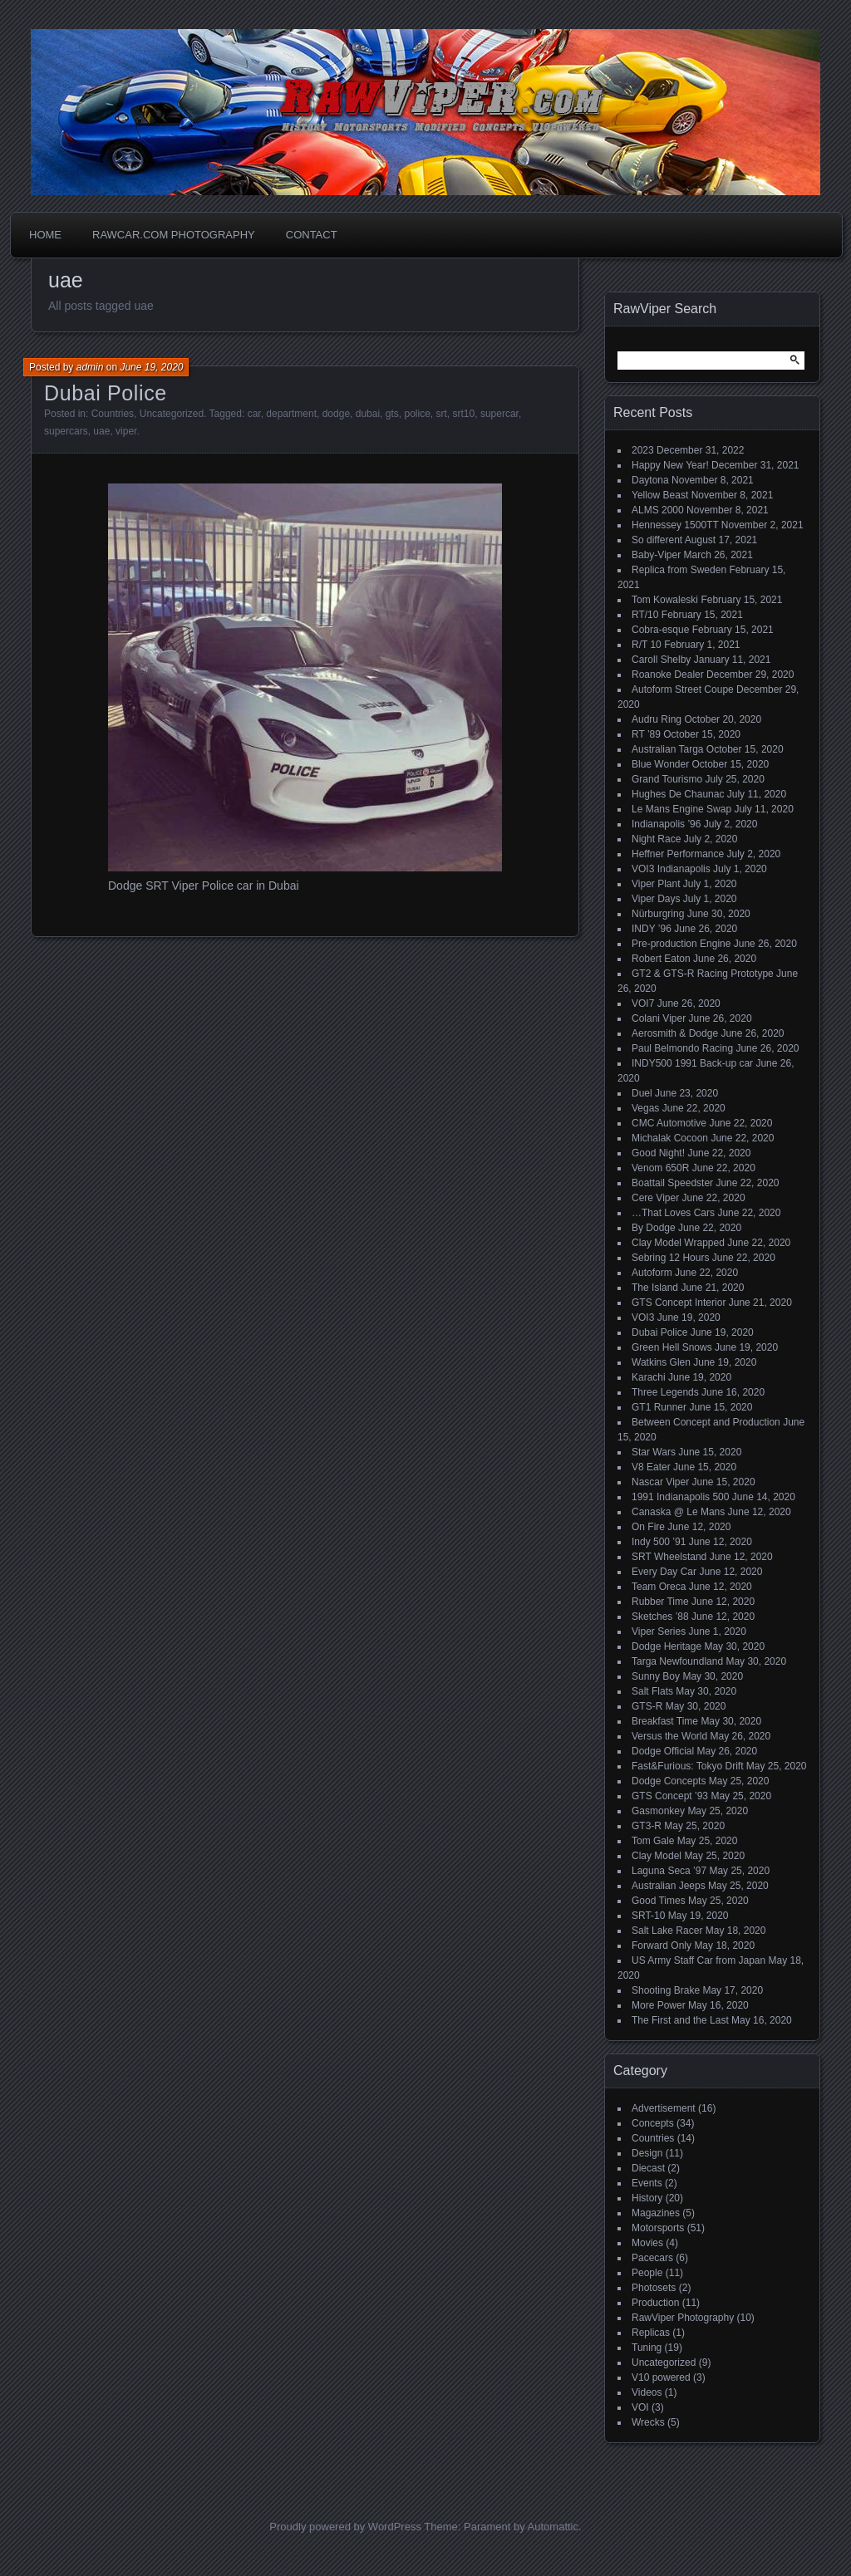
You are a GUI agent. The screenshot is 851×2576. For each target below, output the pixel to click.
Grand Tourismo (667, 779)
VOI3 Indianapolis (671, 869)
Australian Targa (668, 749)
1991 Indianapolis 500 (680, 1497)
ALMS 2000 (658, 510)
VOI (640, 2407)
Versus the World (669, 1736)
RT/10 (645, 615)
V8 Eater (651, 1467)
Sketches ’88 (660, 1616)
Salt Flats (652, 1691)
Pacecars (652, 2258)
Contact (311, 234)
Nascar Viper (660, 1482)
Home (45, 234)
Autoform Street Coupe (683, 689)
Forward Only (661, 1945)
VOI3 (643, 1317)
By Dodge (654, 1228)
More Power (659, 2005)
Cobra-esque (660, 629)
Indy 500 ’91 (659, 1542)
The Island (655, 1287)
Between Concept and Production (706, 1422)
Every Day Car (664, 1571)
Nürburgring (658, 914)
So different (657, 540)
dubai (368, 414)
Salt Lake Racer (667, 1930)
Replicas (651, 2332)
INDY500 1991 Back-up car (692, 1063)
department (291, 414)
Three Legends (665, 1392)
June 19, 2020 (151, 367)
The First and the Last (680, 2020)
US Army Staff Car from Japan (698, 1960)
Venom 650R (660, 1168)
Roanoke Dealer (668, 674)
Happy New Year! (670, 465)
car (254, 414)
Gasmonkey (658, 1811)
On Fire (648, 1527)
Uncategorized (172, 414)
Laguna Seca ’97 (669, 1871)
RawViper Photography (683, 2317)
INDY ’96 (651, 929)
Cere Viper (655, 1198)
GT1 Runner (659, 1407)
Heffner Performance (678, 854)
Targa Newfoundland (677, 1661)
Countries (112, 414)
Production (655, 2303)
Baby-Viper (656, 555)
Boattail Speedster (672, 1183)
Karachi (649, 1377)
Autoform (652, 1272)
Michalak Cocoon (670, 1138)
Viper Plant (656, 884)
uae (101, 431)
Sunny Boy (656, 1676)
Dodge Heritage (666, 1646)
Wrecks (648, 2422)
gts (392, 414)
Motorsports (658, 2228)
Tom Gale (653, 1841)
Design (647, 2153)
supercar (499, 414)
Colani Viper (659, 1018)
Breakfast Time (665, 1721)
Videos (647, 2392)
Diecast (648, 2168)
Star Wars (654, 1452)
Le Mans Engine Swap (681, 809)
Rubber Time (660, 1601)
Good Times (659, 1900)
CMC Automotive (669, 1123)
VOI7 (643, 1003)
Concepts (653, 2123)
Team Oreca (659, 1586)
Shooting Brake (666, 1990)
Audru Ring (656, 719)
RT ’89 (646, 734)
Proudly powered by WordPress (345, 2526)
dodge (336, 414)
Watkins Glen (661, 1362)
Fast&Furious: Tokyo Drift (687, 1766)
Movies (647, 2243)
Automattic (553, 2526)
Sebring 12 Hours (670, 1257)
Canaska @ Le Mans (678, 1512)
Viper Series (659, 1631)
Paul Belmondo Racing (682, 1048)
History (647, 2198)
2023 (643, 450)
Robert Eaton (661, 958)
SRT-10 (648, 1915)
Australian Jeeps (669, 1886)
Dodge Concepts (669, 1781)
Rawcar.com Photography (173, 234)
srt (441, 414)
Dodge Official (663, 1751)
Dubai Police (105, 393)
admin (90, 367)
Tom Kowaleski (665, 600)
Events (647, 2183)
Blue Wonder (660, 764)
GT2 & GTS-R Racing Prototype (703, 973)
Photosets (654, 2288)
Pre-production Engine (681, 943)
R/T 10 (647, 644)
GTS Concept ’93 (670, 1796)
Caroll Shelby (661, 659)
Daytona (650, 480)
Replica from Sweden (679, 570)
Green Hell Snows (672, 1347)
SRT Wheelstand (669, 1557)
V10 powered (661, 2377)
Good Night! (658, 1153)
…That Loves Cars (673, 1213)
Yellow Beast (660, 495)
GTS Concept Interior (679, 1302)
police (417, 414)
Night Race (656, 839)
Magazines (656, 2213)
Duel (642, 1093)
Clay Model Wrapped (678, 1243)
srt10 (464, 414)
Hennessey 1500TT (675, 525)
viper (126, 431)
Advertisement (664, 2108)
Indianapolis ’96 (666, 824)
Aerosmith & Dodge (675, 1033)
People (647, 2273)
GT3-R (647, 1826)
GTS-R (647, 1706)
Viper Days (656, 899)
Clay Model (656, 1856)
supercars (66, 431)
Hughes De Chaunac (678, 794)
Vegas (645, 1108)
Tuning (647, 2347)
